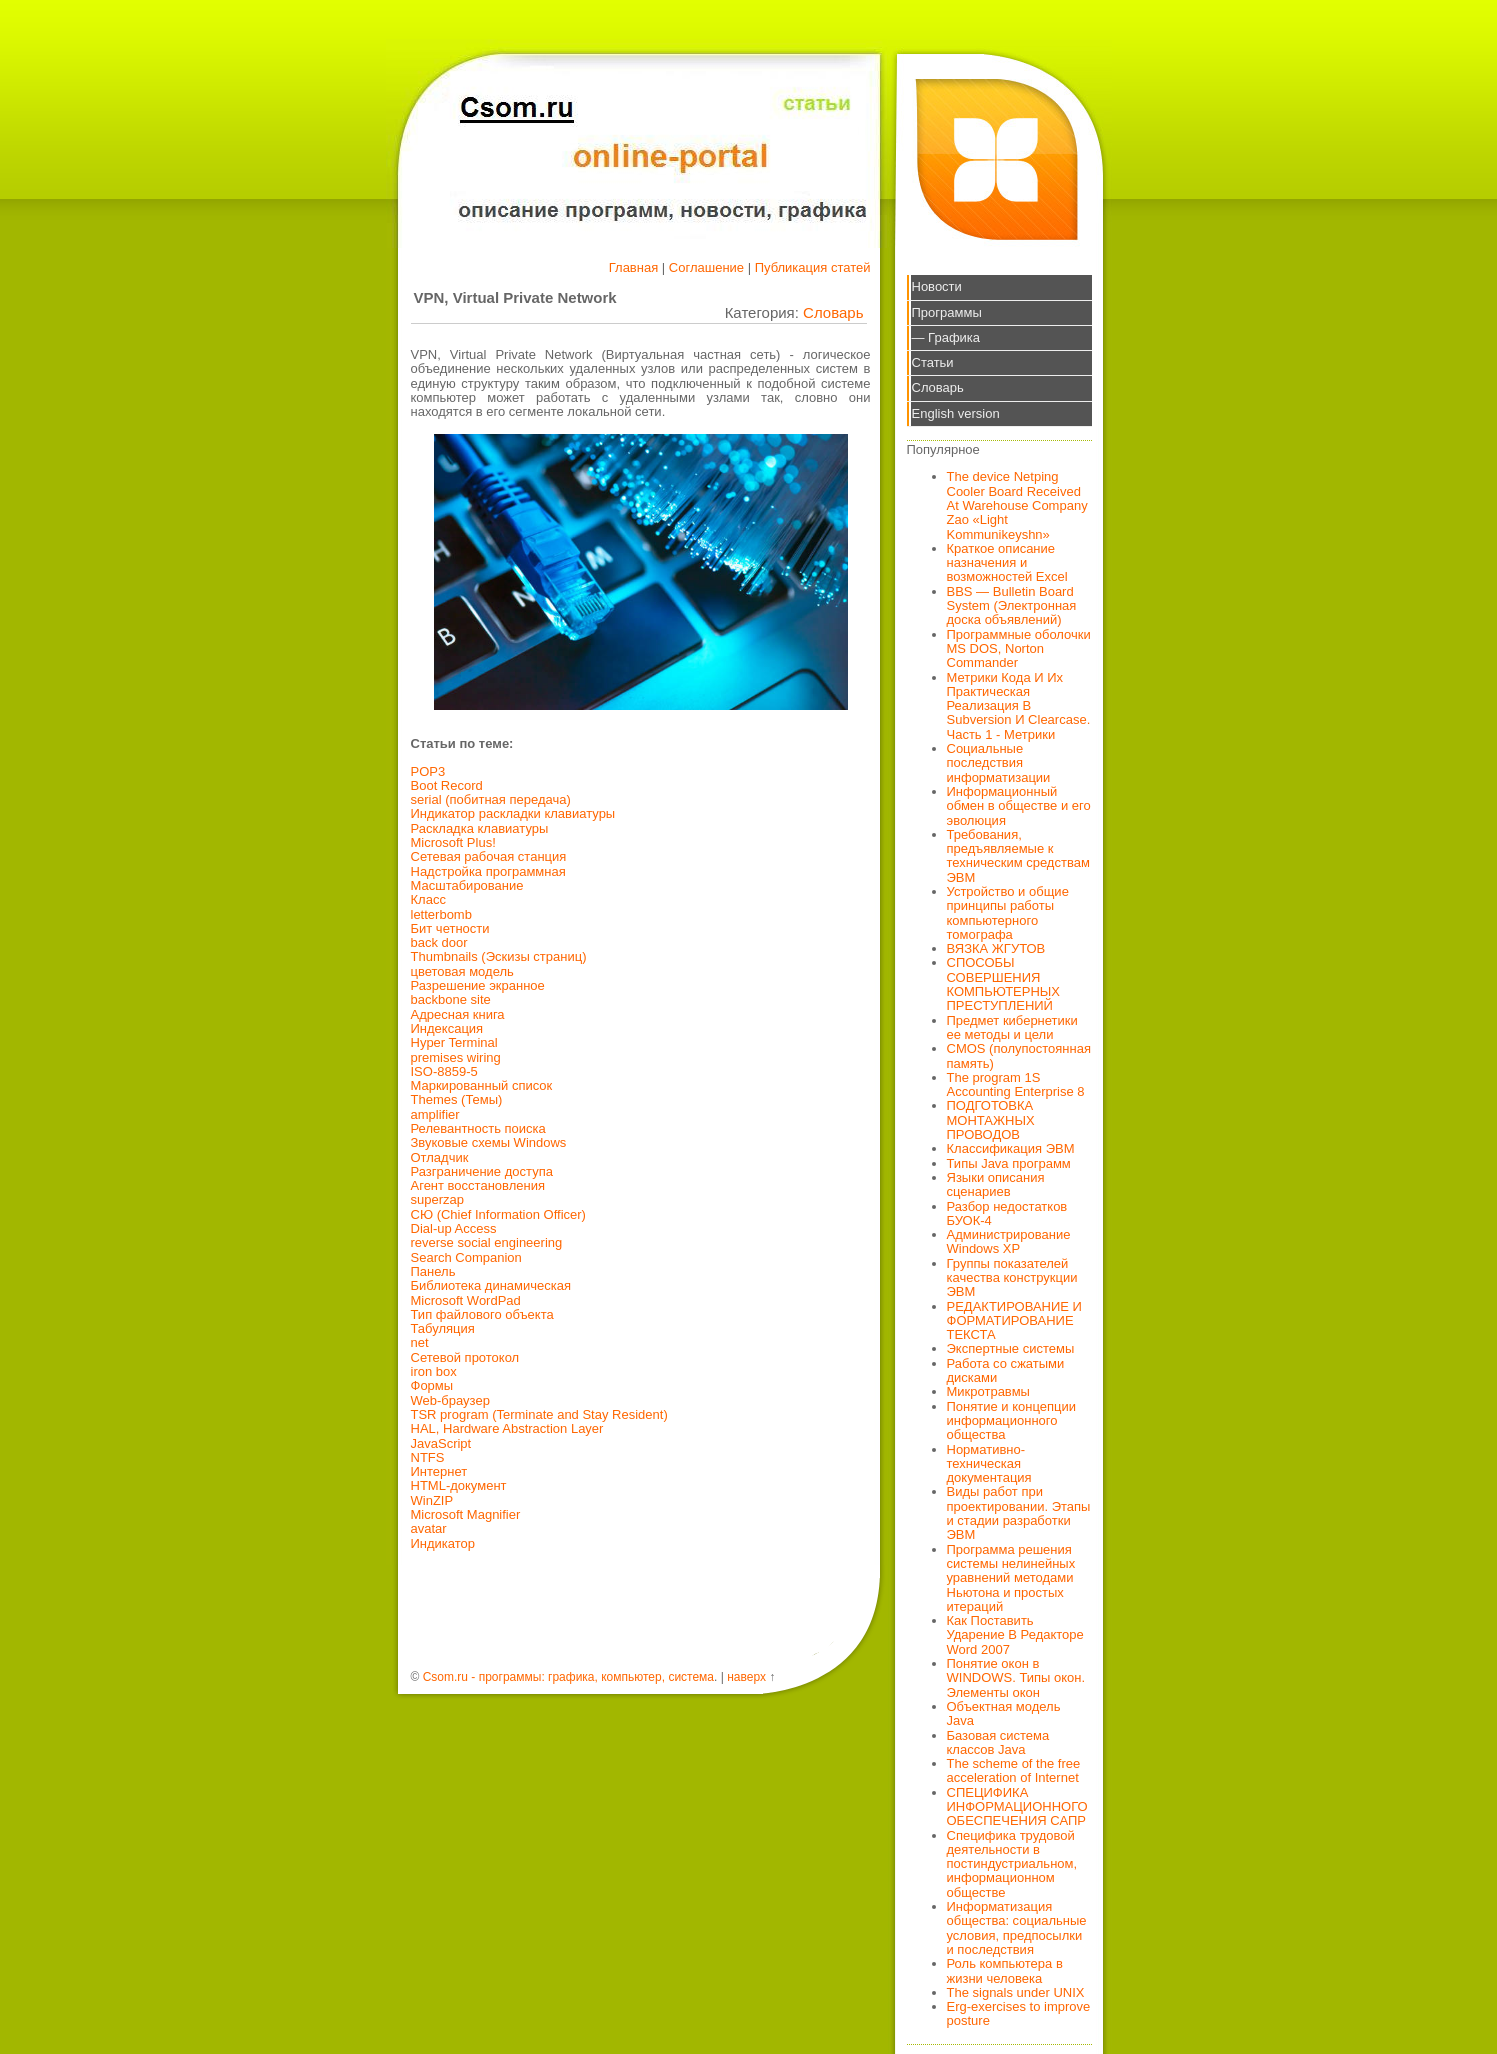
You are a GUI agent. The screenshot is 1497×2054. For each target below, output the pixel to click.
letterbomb (441, 914)
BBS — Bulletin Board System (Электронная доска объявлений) (1012, 606)
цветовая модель (462, 971)
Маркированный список (482, 1085)
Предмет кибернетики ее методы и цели (1012, 1027)
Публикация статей (813, 267)
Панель (433, 1271)
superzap (437, 1199)
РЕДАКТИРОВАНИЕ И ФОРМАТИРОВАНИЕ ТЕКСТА (1014, 1321)
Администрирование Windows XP (1009, 1241)
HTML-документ (459, 1485)
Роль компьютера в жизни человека (1005, 1970)
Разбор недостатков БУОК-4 (1007, 1213)
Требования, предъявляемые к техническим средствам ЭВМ (1018, 856)
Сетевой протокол (465, 1357)
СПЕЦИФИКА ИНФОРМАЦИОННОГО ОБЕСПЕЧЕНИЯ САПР (1017, 1807)
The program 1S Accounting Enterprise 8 (1016, 1084)
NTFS (428, 1457)
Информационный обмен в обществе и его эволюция (1019, 806)
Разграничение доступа (482, 1171)
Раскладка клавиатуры (480, 828)
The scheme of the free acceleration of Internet (1014, 1770)
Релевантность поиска (478, 1128)
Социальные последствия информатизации (999, 763)
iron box (434, 1371)
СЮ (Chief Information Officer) (498, 1214)
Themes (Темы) (457, 1099)
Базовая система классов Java (998, 1742)
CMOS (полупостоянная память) (1019, 1055)
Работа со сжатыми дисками (1006, 1370)
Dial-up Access (454, 1228)
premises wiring (456, 1057)
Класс (428, 899)
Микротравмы (988, 1391)
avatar (429, 1528)
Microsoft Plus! (453, 842)
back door (439, 942)
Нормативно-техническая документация (989, 1464)
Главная (633, 267)
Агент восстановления (478, 1185)
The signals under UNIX (1016, 1992)
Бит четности (450, 928)
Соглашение (706, 267)
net (420, 1342)
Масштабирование (467, 885)
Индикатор (443, 1543)
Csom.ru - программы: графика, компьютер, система (568, 1677)
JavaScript (441, 1443)
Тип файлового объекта (482, 1314)
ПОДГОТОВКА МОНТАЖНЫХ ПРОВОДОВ (991, 1120)
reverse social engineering (487, 1242)
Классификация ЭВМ (1011, 1148)
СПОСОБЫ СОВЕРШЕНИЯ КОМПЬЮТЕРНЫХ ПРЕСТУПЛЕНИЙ (1004, 984)
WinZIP (432, 1500)
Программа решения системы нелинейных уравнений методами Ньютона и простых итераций (1011, 1578)
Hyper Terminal (454, 1042)
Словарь (833, 312)
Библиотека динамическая (491, 1285)
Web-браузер (450, 1400)
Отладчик (440, 1157)
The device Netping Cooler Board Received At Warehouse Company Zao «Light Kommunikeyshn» (1017, 505)
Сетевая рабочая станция (489, 856)
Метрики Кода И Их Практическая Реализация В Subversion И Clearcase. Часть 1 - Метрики (1019, 706)
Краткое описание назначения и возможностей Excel (1007, 563)
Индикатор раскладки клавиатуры (513, 813)
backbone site (451, 999)
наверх (746, 1677)
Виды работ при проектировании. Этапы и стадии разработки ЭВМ (1019, 1513)
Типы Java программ (1009, 1163)
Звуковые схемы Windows (489, 1142)
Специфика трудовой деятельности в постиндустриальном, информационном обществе (1012, 1864)
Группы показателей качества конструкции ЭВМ (1012, 1278)
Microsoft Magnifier (466, 1514)
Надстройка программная (488, 871)
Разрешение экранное (478, 985)
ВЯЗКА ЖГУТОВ (996, 948)
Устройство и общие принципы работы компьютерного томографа (1008, 913)
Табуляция (443, 1328)
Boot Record (447, 785)
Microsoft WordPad (466, 1300)
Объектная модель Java (1004, 1713)
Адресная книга (458, 1014)
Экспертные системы (1011, 1348)
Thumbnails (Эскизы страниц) (499, 956)
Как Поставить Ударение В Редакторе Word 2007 (1015, 1635)
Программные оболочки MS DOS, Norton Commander (1019, 649)
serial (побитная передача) (491, 799)
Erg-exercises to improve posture (1019, 2013)
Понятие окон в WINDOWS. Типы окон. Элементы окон (1016, 1678)
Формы (432, 1385)
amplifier (435, 1114)
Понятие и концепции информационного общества (1012, 1421)
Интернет (439, 1471)
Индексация (447, 1028)
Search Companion (466, 1257)
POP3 (428, 771)
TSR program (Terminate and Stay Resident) (539, 1414)
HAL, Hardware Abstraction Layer (507, 1428)
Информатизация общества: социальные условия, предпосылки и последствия (1017, 1928)
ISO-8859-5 (444, 1071)
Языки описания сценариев (996, 1184)
